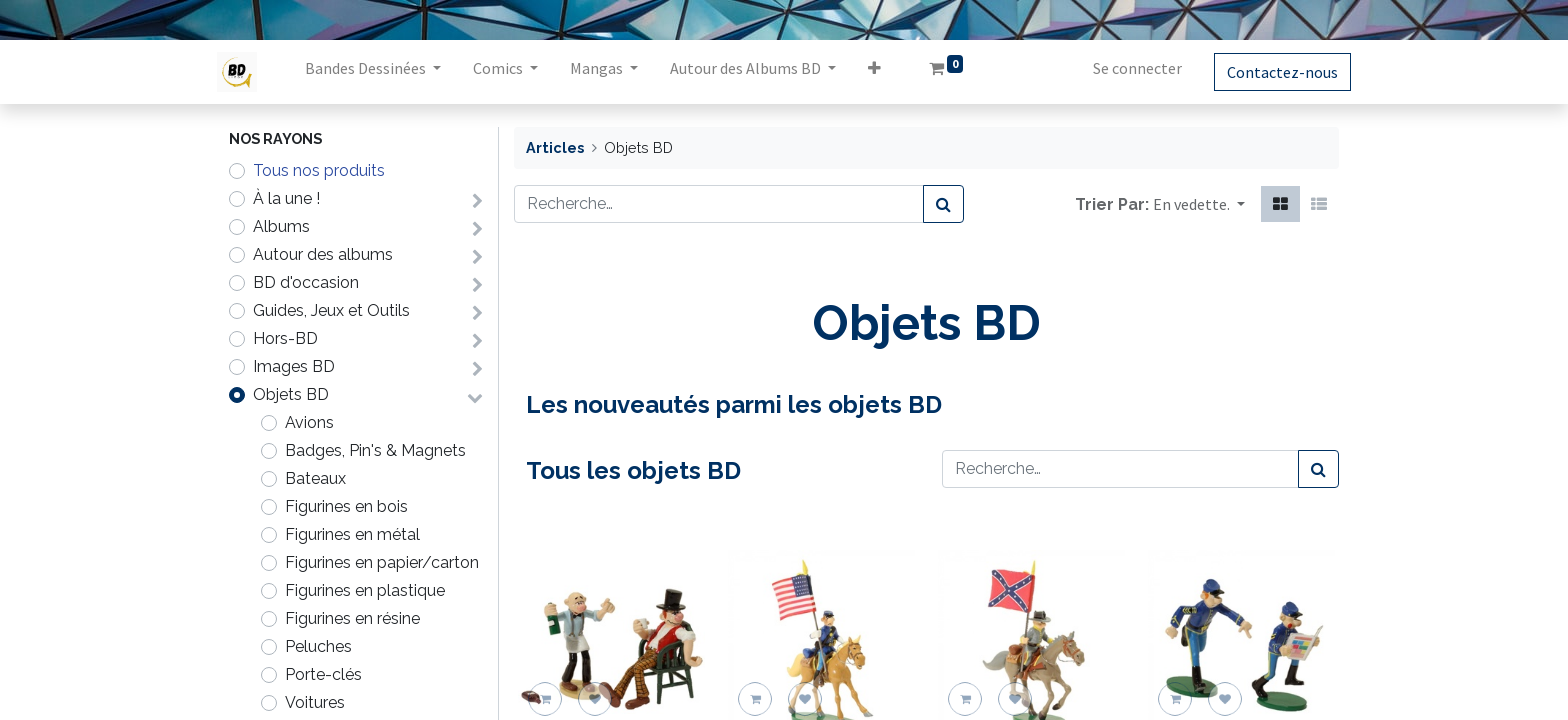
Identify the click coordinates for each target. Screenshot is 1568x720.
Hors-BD (285, 338)
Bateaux (315, 478)
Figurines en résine (352, 618)
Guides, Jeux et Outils (331, 310)
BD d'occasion (306, 282)
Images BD (294, 366)
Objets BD (291, 394)
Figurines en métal (352, 534)
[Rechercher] (943, 204)
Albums (281, 226)
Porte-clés (323, 674)
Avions (309, 422)
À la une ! (286, 198)
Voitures (315, 702)
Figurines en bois (346, 506)
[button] (886, 72)
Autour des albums (323, 254)
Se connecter (1125, 68)
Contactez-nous (1270, 72)
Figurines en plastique (365, 590)
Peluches (318, 646)
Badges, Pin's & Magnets (375, 450)
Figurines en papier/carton (382, 562)
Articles (555, 147)
